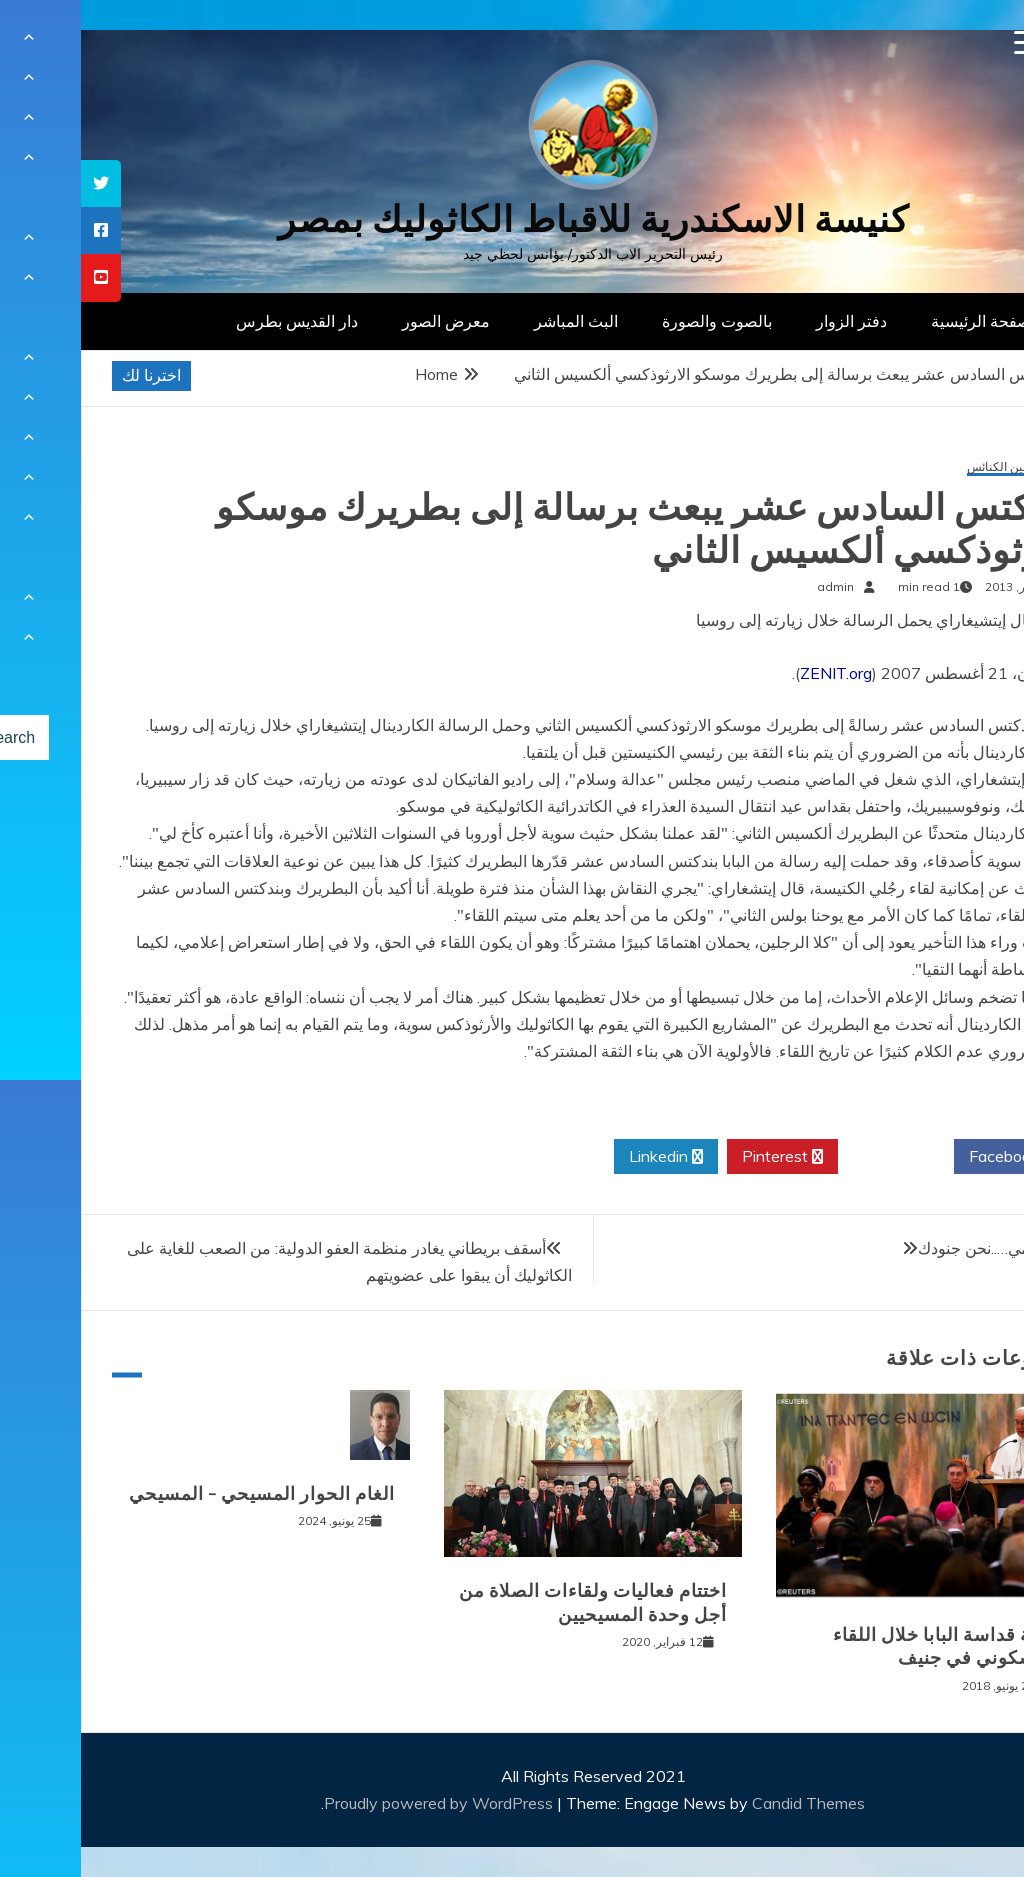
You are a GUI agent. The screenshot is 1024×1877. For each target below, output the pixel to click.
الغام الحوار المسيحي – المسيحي (181, 1494)
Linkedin (585, 1157)
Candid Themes (727, 1803)
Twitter (815, 1157)
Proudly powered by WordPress (359, 1803)
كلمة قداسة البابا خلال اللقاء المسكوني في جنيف (865, 1646)
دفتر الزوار (770, 321)
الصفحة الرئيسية (904, 321)
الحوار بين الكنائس (932, 467)
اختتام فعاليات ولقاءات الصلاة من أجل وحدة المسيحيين (512, 1602)
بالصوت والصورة (636, 321)
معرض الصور (365, 321)
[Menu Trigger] (945, 42)
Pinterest (701, 1157)
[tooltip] (20, 183)
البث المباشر (495, 321)
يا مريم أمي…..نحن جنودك (920, 1248)
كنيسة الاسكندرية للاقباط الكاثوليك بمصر (512, 219)
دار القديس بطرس (216, 321)
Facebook (930, 1157)
